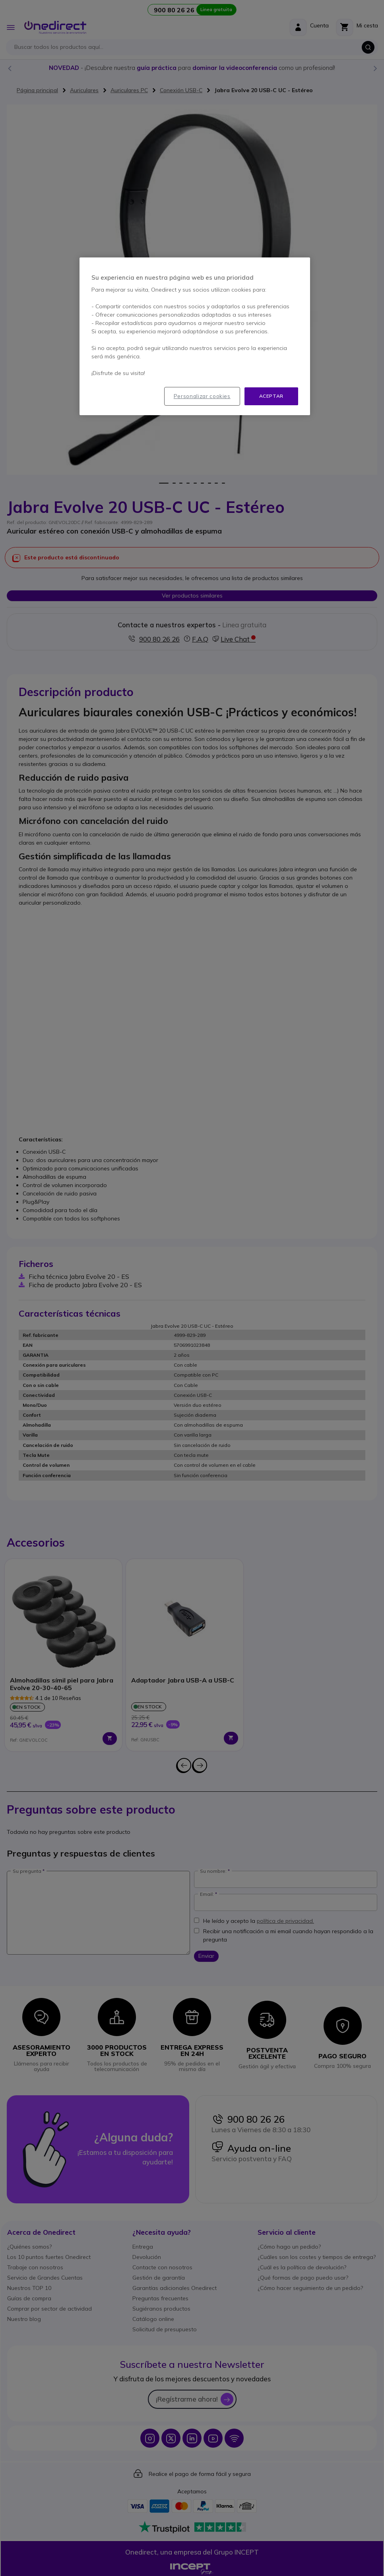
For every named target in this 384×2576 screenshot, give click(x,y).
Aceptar (271, 396)
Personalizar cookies (202, 396)
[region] (195, 336)
